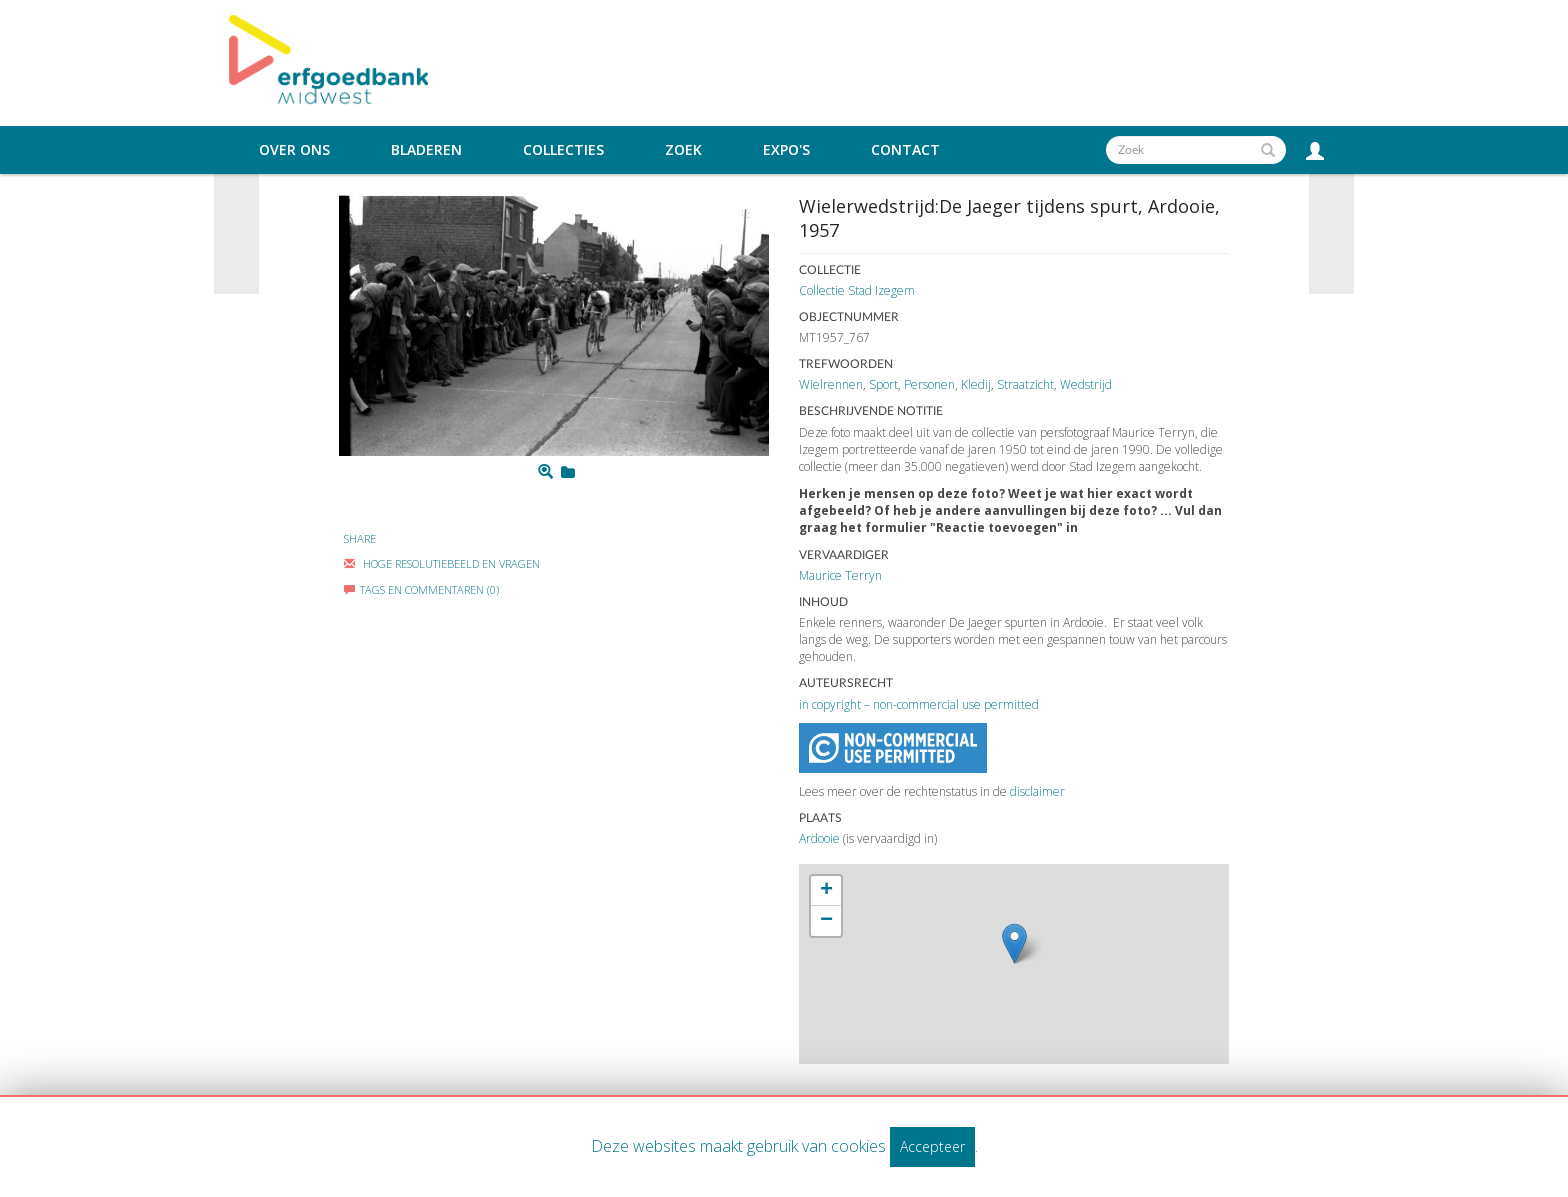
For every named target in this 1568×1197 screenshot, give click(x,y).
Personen (929, 384)
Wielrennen (831, 384)
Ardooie (819, 838)
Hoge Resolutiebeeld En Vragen (442, 563)
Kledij (976, 384)
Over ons (294, 150)
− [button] (826, 921)
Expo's (786, 150)
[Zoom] (545, 472)
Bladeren (426, 150)
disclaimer (1037, 791)
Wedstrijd (1086, 384)
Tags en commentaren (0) (421, 589)
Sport (883, 384)
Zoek (683, 150)
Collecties (563, 150)
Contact (905, 150)
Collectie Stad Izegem (857, 290)
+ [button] (826, 891)
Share (360, 538)
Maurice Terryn (840, 575)
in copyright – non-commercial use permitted (919, 704)
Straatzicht (1025, 384)
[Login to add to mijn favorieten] (568, 472)
